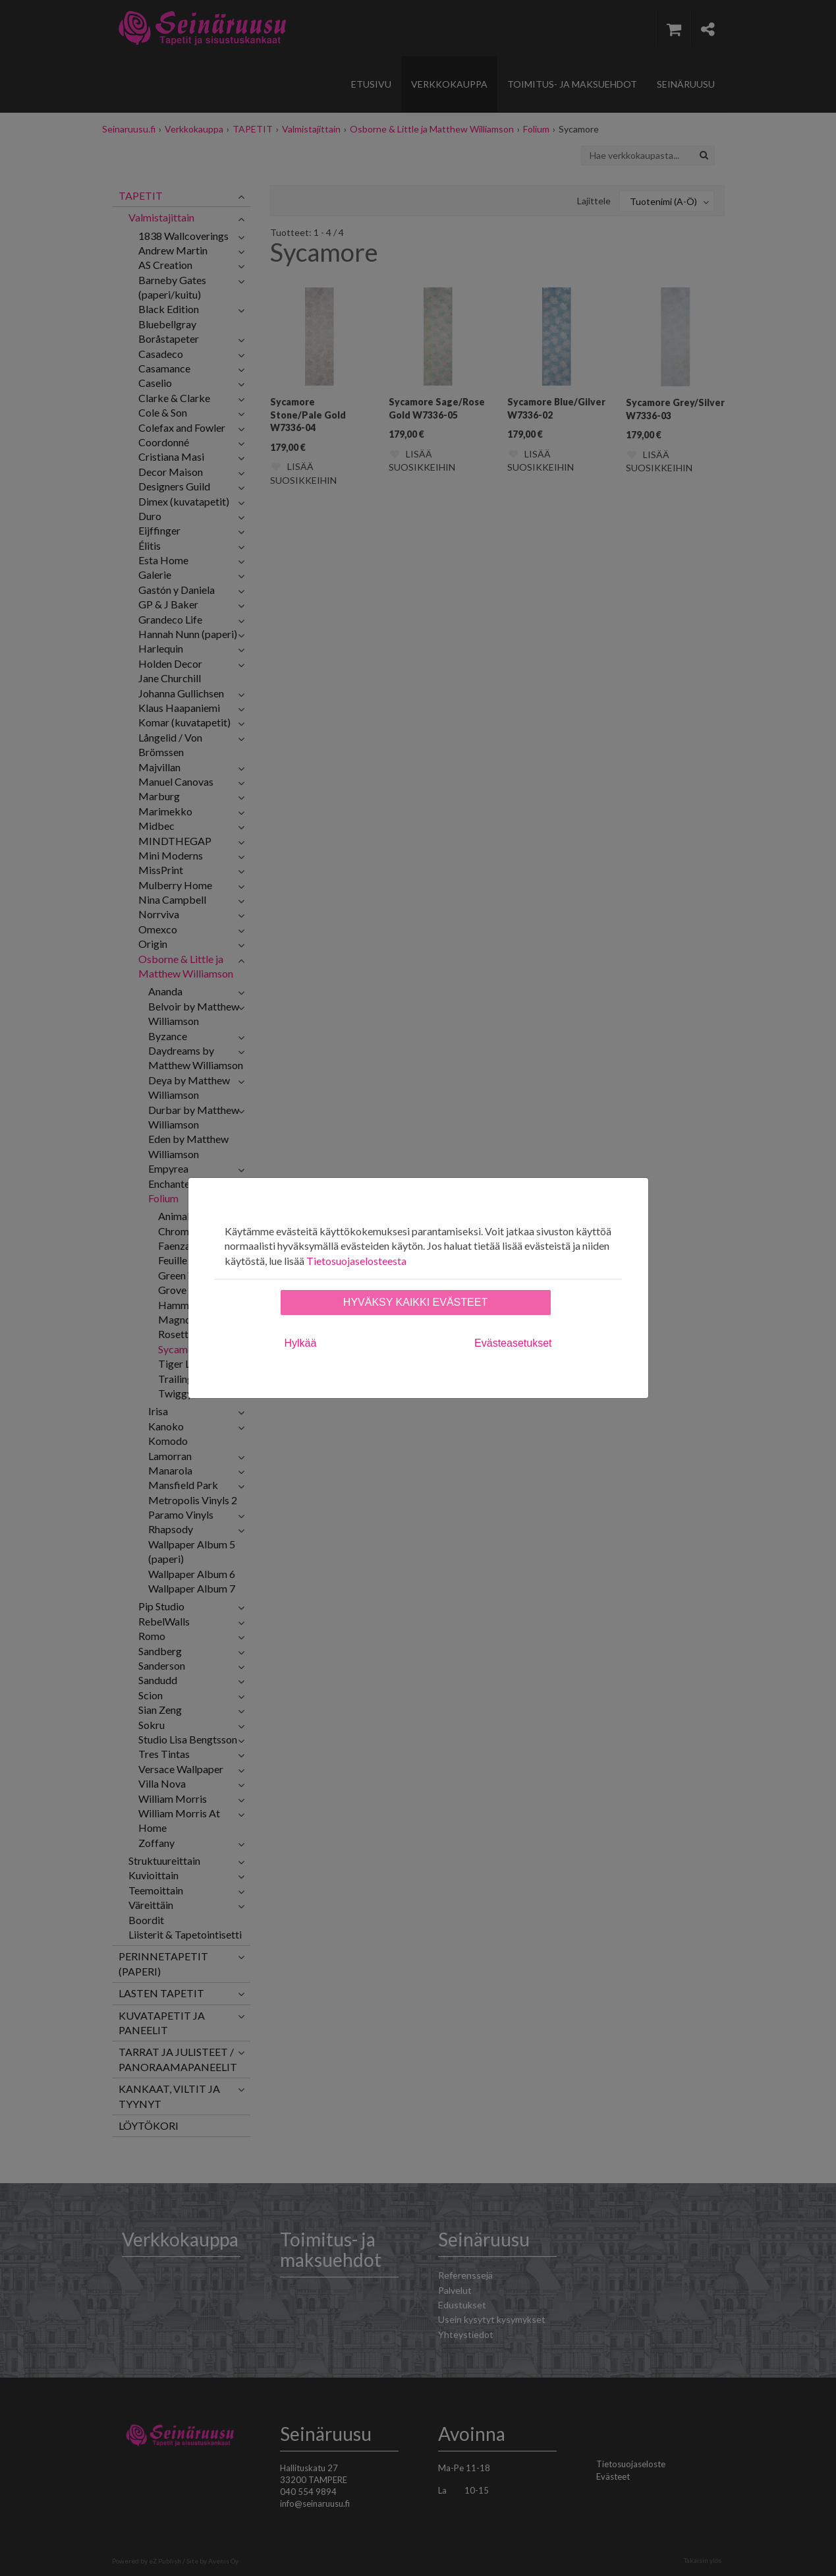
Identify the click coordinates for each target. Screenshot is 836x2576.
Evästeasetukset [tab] (512, 1343)
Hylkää (301, 1343)
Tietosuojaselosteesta (356, 1260)
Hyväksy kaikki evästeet (415, 1302)
